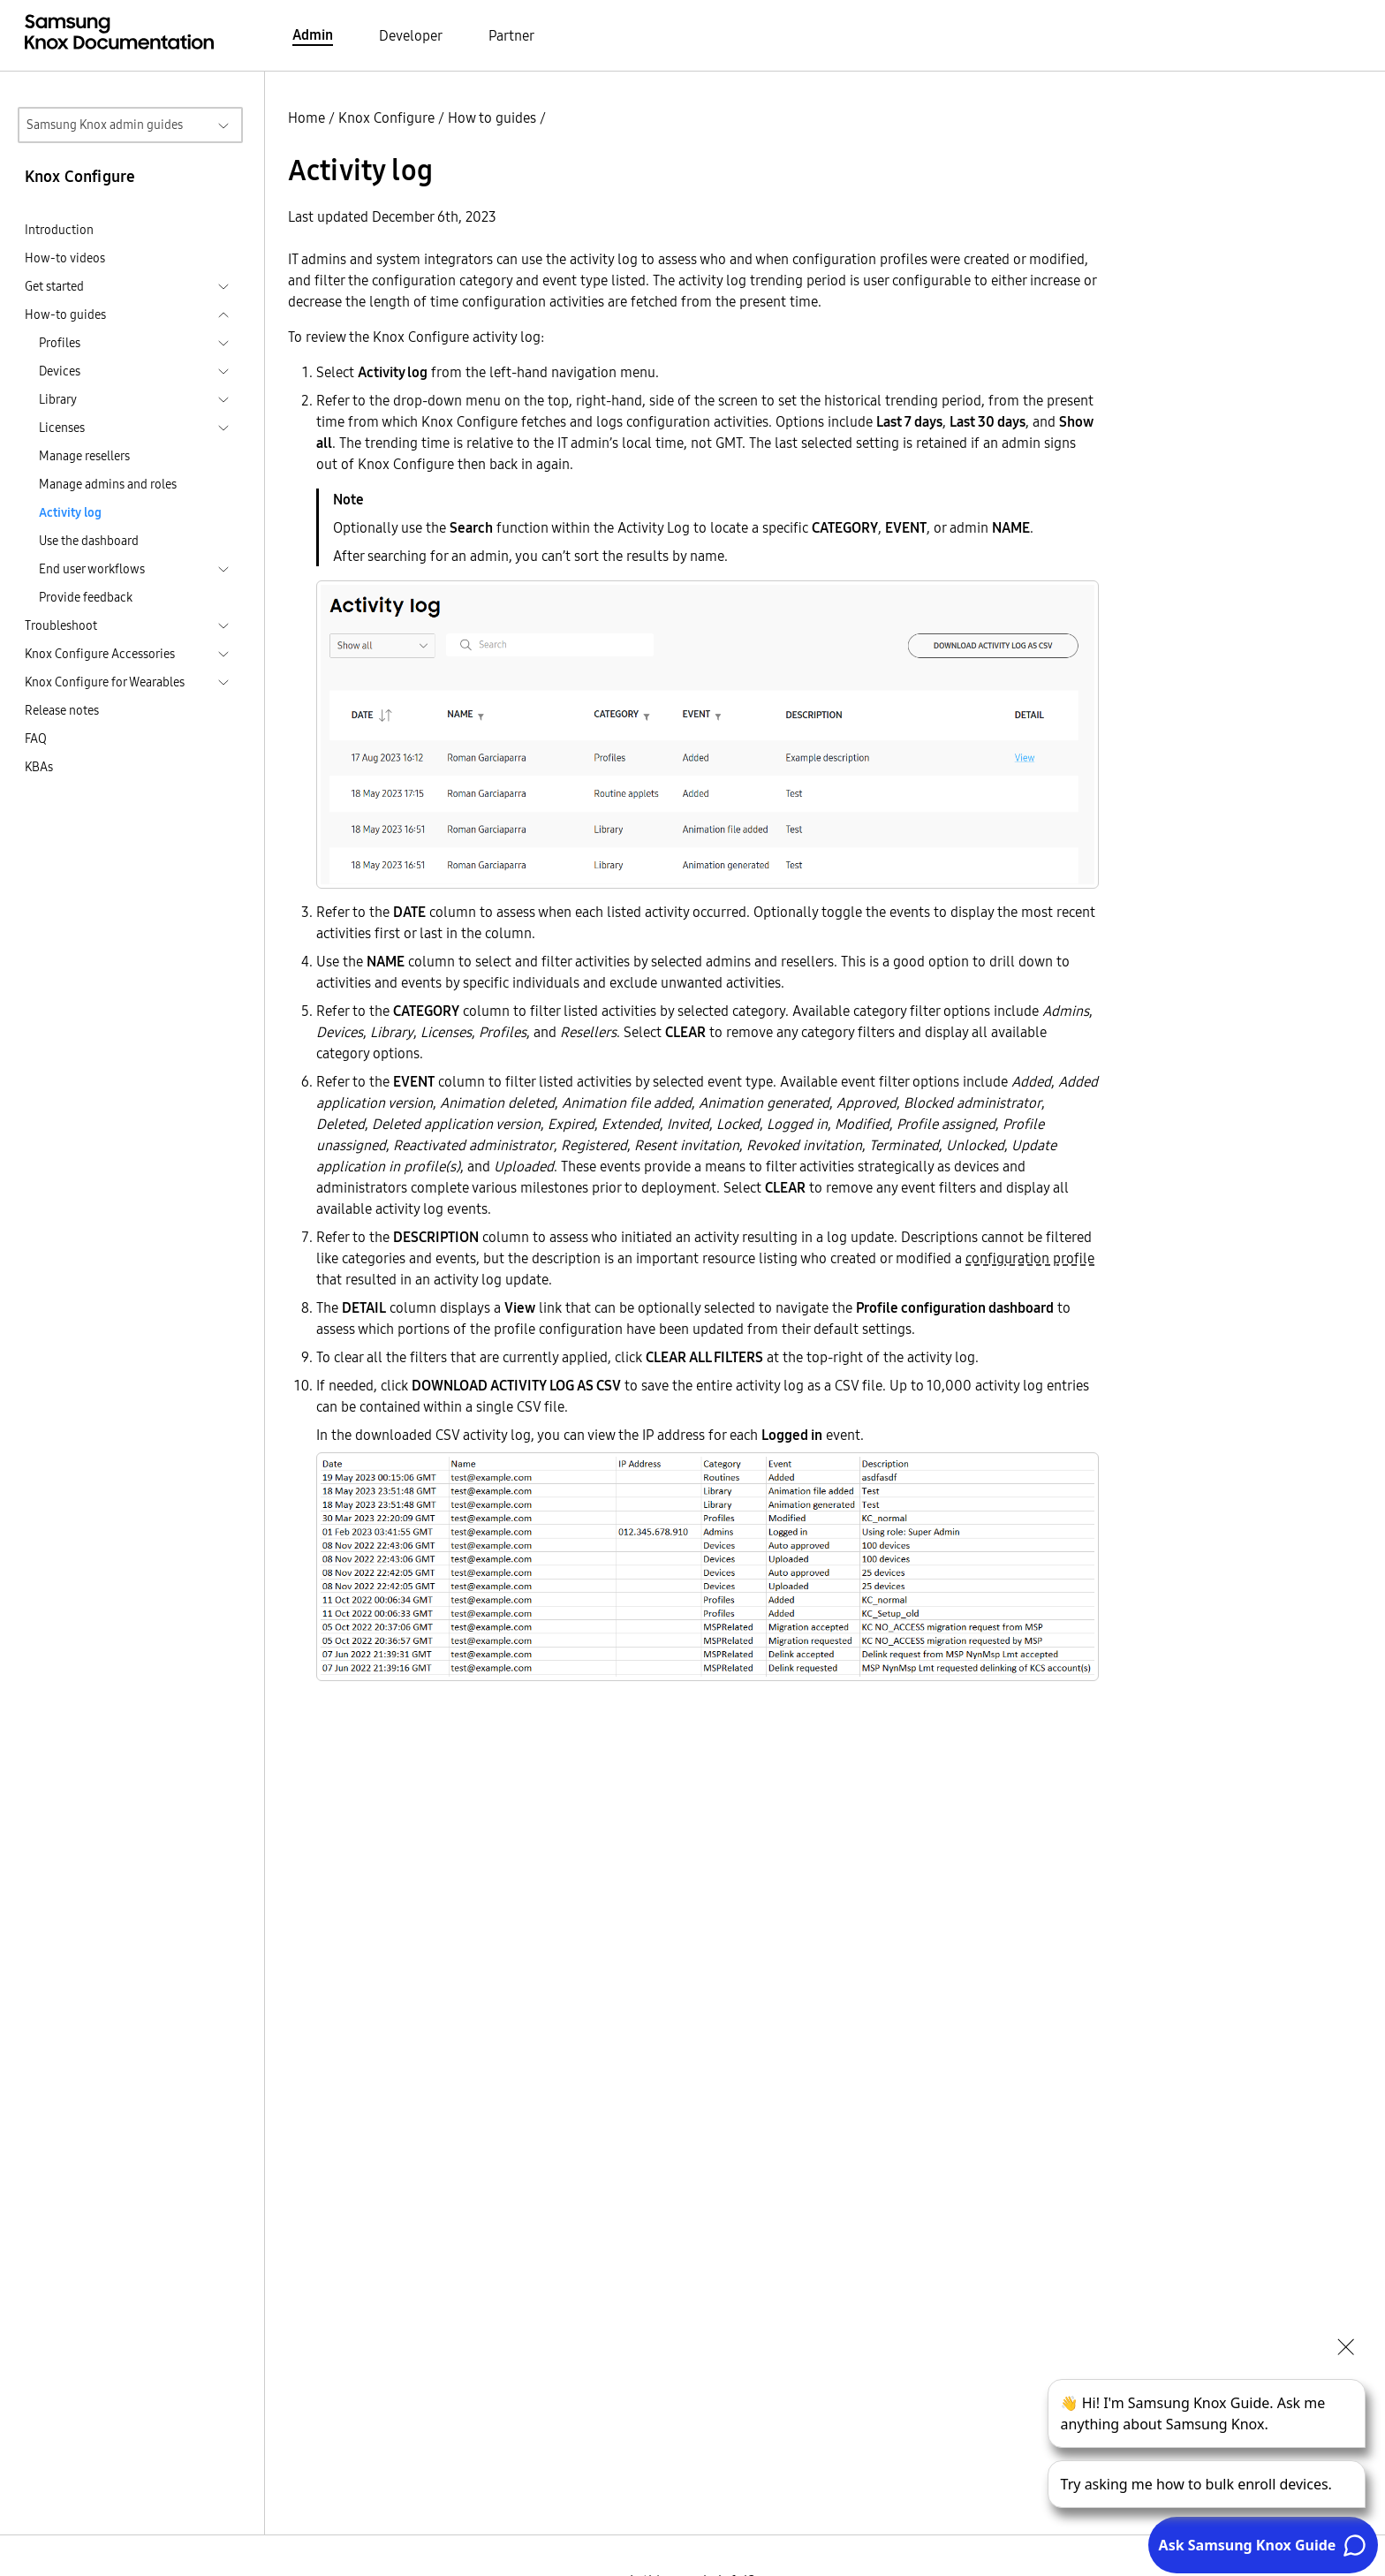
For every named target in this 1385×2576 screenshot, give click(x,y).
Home (306, 117)
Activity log (70, 512)
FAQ (36, 738)
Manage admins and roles (108, 484)
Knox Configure (386, 117)
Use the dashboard (89, 540)
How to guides (492, 117)
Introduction (59, 230)
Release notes (62, 710)
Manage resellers (84, 456)
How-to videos (65, 258)
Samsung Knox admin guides (104, 124)
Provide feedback (85, 597)
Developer (411, 35)
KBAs (39, 767)
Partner (511, 35)
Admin (312, 34)
